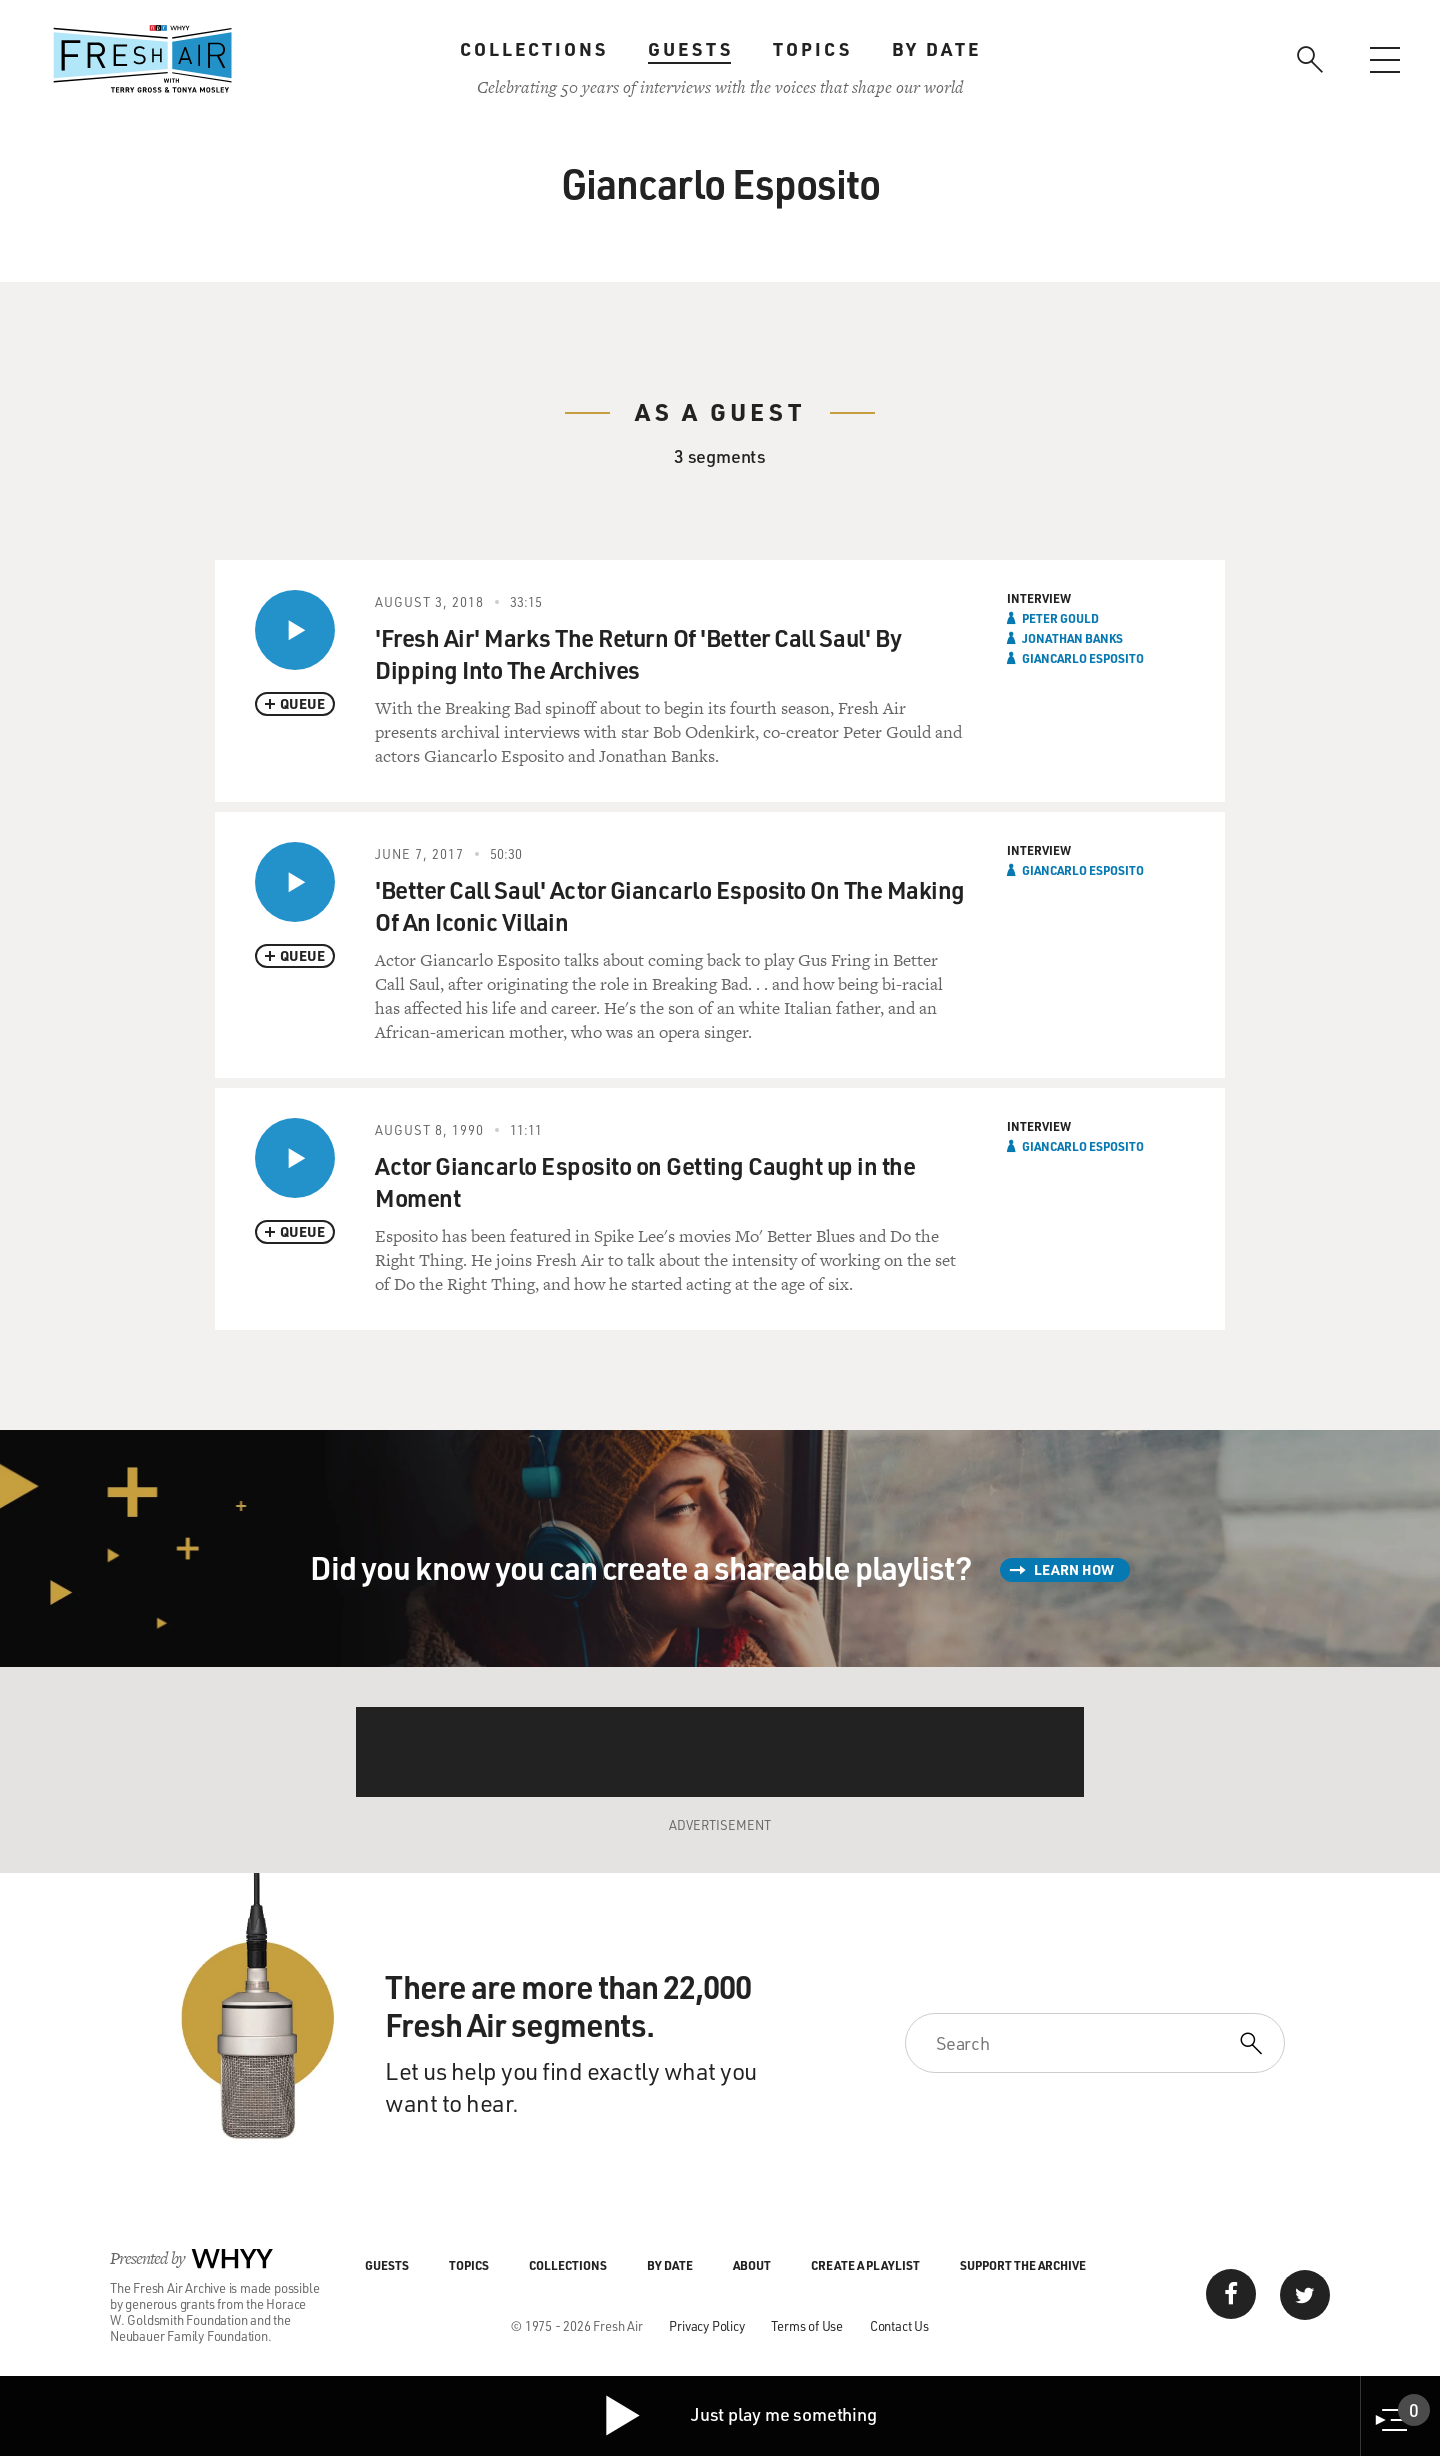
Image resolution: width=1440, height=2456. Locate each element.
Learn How (1074, 1569)
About (752, 2265)
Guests (690, 49)
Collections (534, 49)
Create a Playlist (865, 2265)
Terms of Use (807, 2325)
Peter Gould (1060, 618)
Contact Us (899, 2325)
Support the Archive (1023, 2265)
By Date (936, 49)
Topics (812, 49)
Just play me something (739, 2416)
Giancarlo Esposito (1083, 658)
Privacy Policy (706, 2325)
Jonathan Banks (1072, 638)
